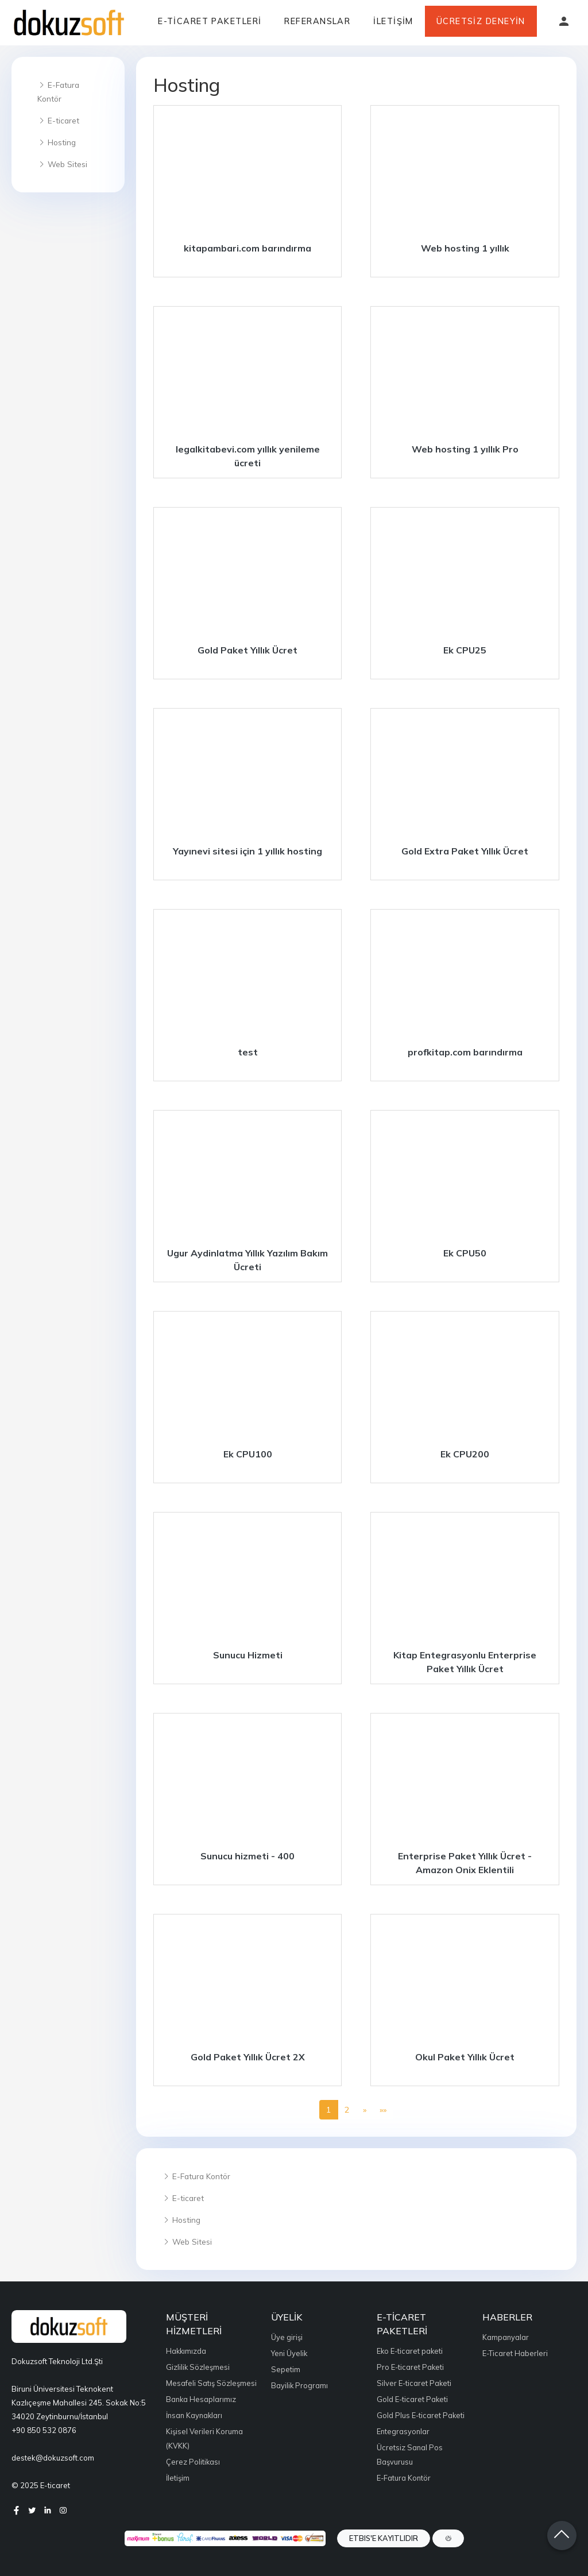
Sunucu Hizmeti (248, 1655)
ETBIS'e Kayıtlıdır (383, 2538)
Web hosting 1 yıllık (465, 248)
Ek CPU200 (464, 1454)
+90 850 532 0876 (43, 2430)
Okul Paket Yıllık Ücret (464, 2057)
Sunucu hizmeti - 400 (247, 1856)
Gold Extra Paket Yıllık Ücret (464, 851)
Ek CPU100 (247, 1454)
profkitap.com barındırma (465, 1052)
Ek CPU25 (464, 650)
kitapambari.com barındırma (247, 248)
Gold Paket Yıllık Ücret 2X (248, 2057)
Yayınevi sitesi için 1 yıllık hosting (247, 851)
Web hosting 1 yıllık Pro (465, 449)
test (248, 1052)
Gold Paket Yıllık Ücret (247, 650)
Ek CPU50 (464, 1253)
